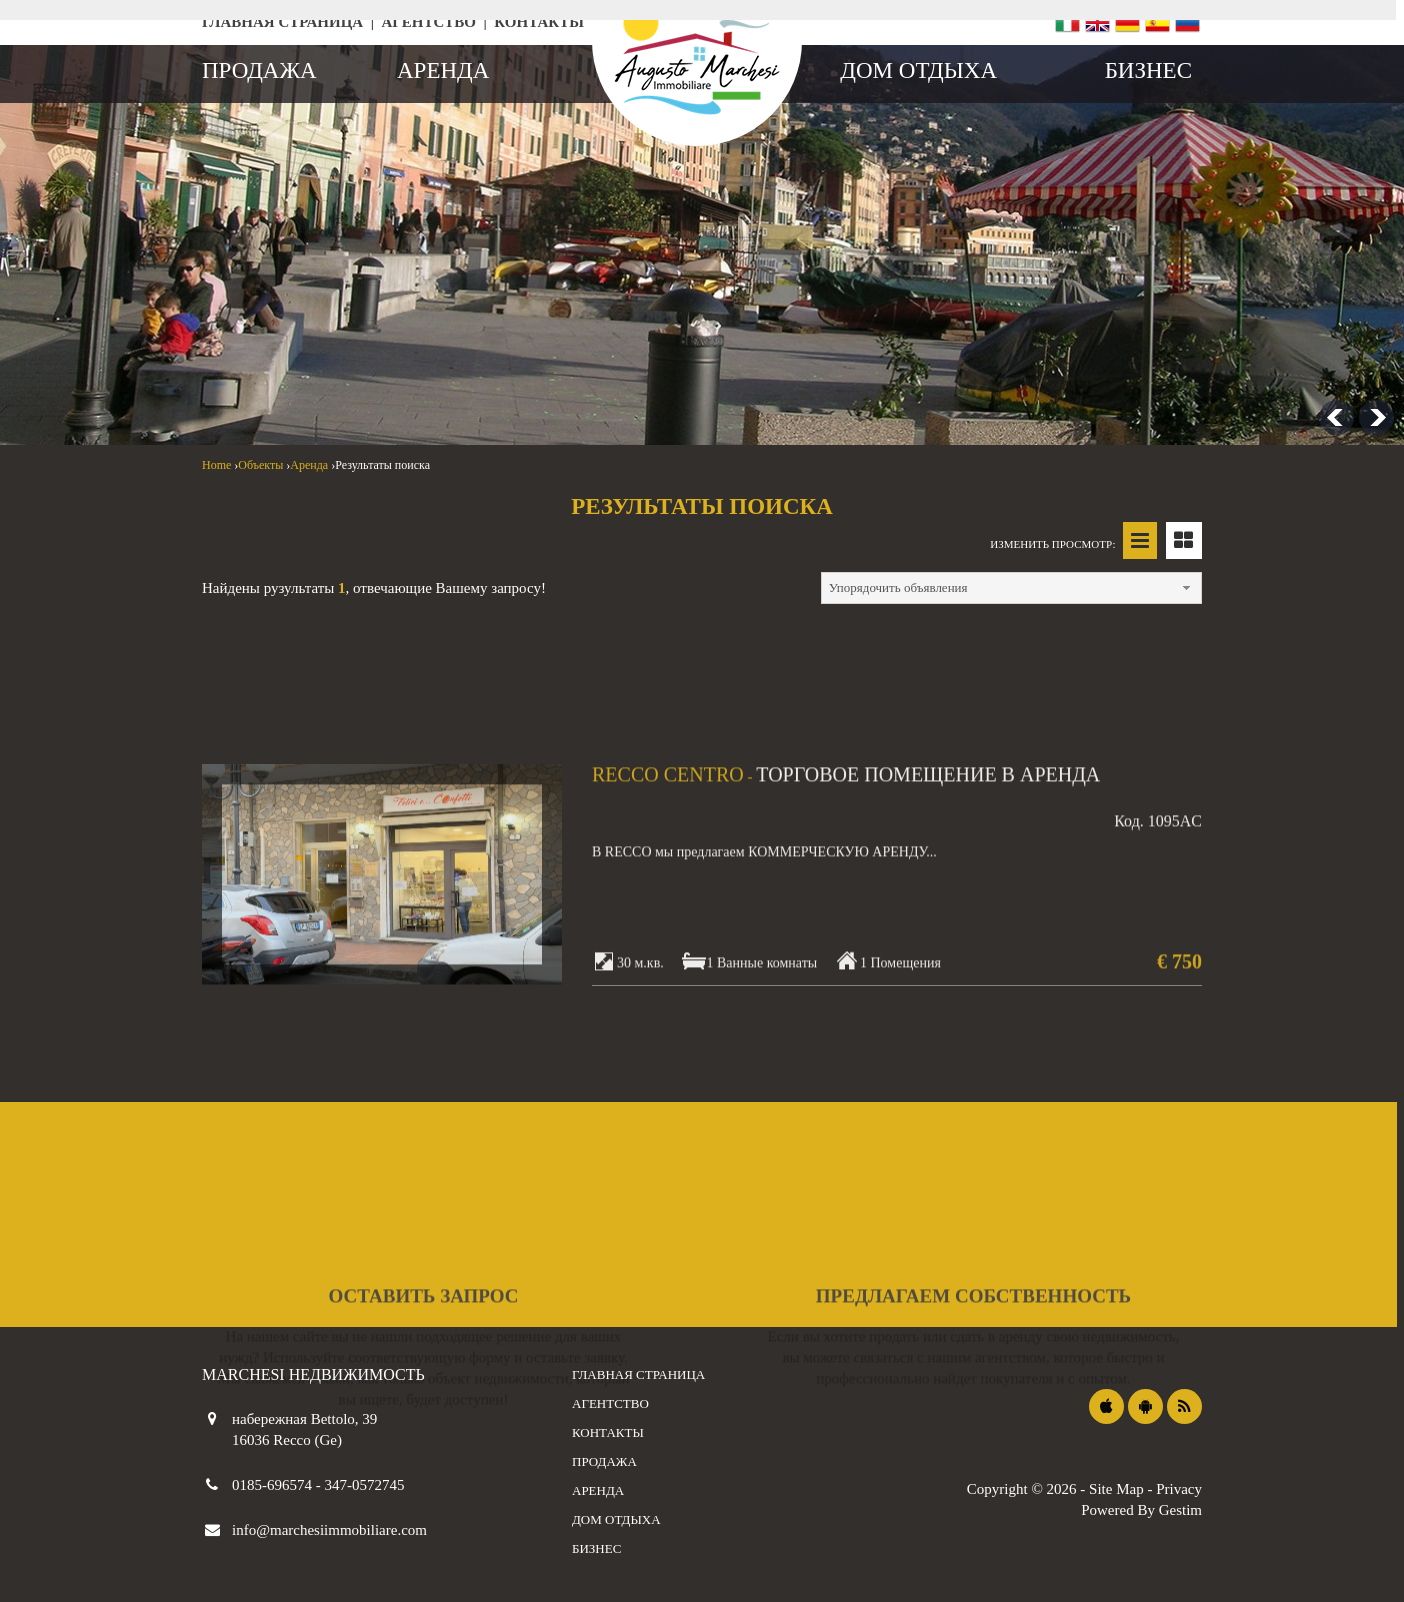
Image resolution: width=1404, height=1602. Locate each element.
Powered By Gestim (1141, 1510)
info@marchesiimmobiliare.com (329, 1530)
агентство (428, 22)
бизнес (1148, 70)
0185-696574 (274, 1485)
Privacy (1179, 1489)
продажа (259, 70)
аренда (443, 70)
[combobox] (592, 325)
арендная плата (414, 258)
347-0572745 (365, 1485)
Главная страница (282, 22)
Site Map (1116, 1489)
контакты (539, 22)
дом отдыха (918, 70)
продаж (258, 258)
